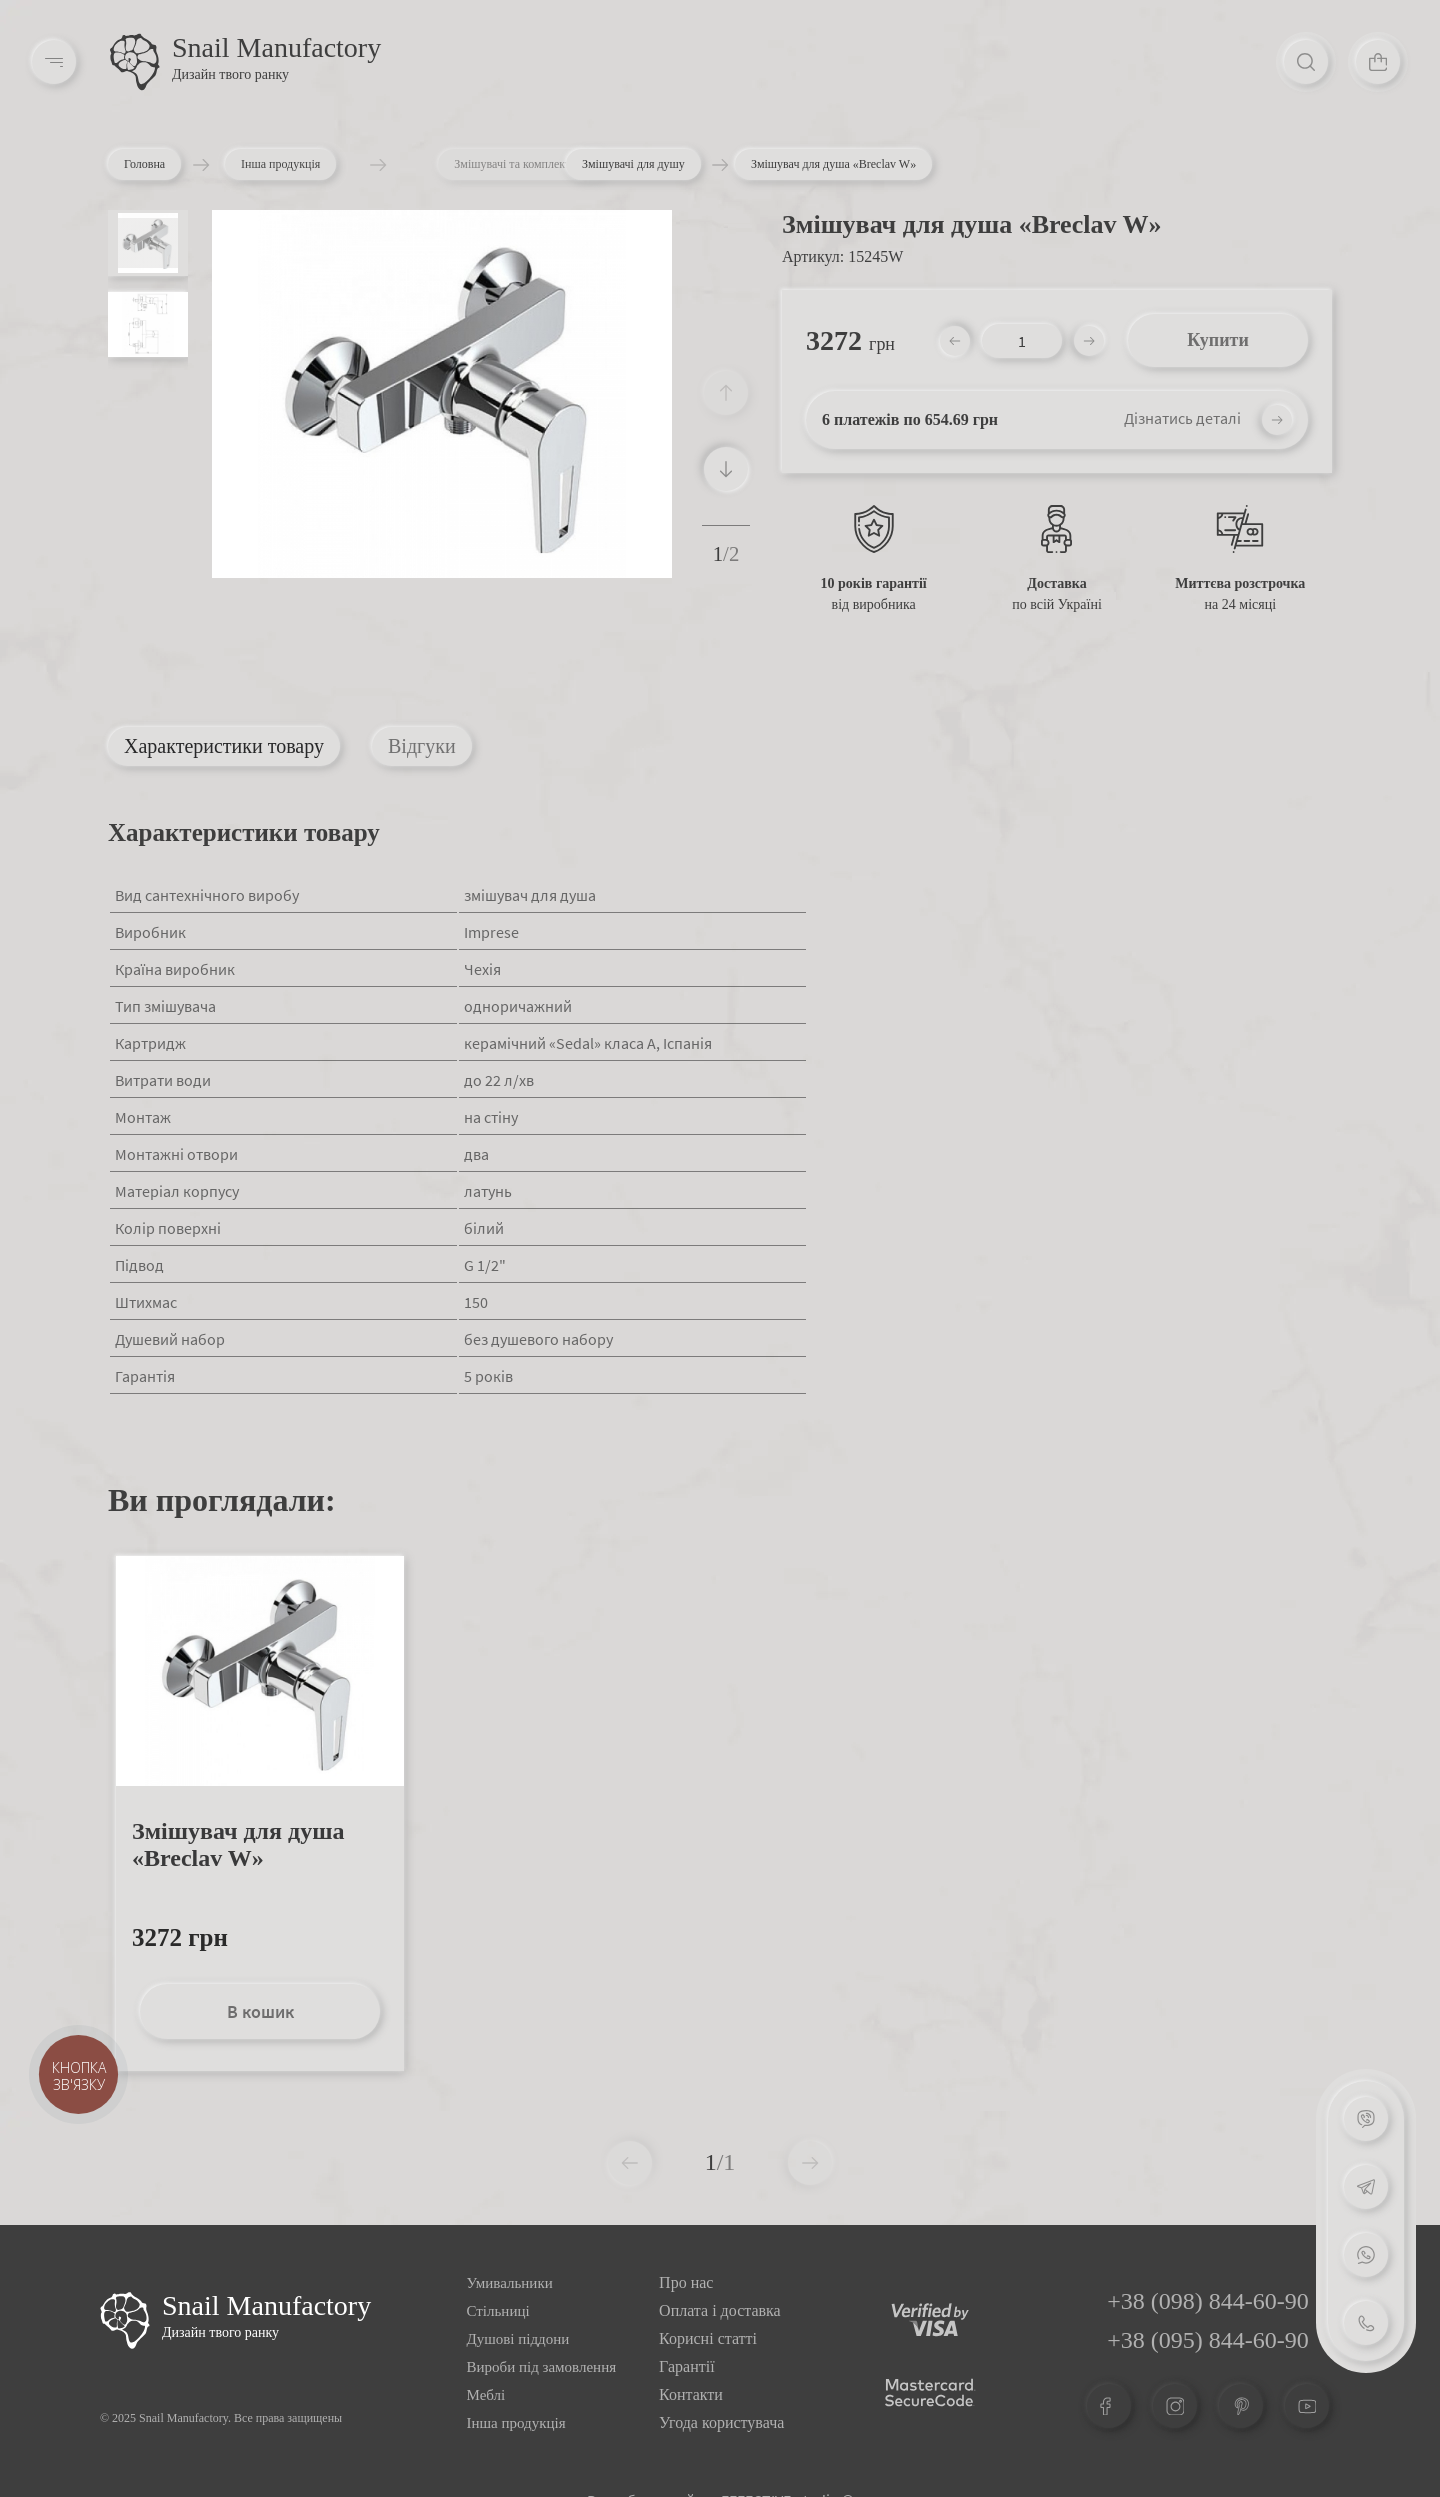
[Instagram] (1175, 2406)
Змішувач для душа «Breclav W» (238, 1844)
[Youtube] (1307, 2406)
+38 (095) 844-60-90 (1208, 2340)
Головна (149, 164)
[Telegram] (1366, 2187)
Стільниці (498, 2311)
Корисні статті (708, 2338)
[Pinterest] (1241, 2406)
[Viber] (1366, 2119)
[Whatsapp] (1366, 2255)
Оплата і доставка (720, 2310)
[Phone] (1366, 2323)
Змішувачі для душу (633, 164)
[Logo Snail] (125, 2320)
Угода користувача (721, 2422)
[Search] (1306, 62)
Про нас (686, 2282)
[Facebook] (1109, 2406)
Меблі (486, 2395)
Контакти (691, 2394)
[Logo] (135, 62)
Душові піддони (518, 2339)
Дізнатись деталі (1182, 418)
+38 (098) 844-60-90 (1208, 2301)
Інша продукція (325, 164)
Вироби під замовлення (542, 2367)
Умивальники (510, 2283)
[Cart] (1378, 62)
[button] (726, 469)
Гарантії (687, 2366)
